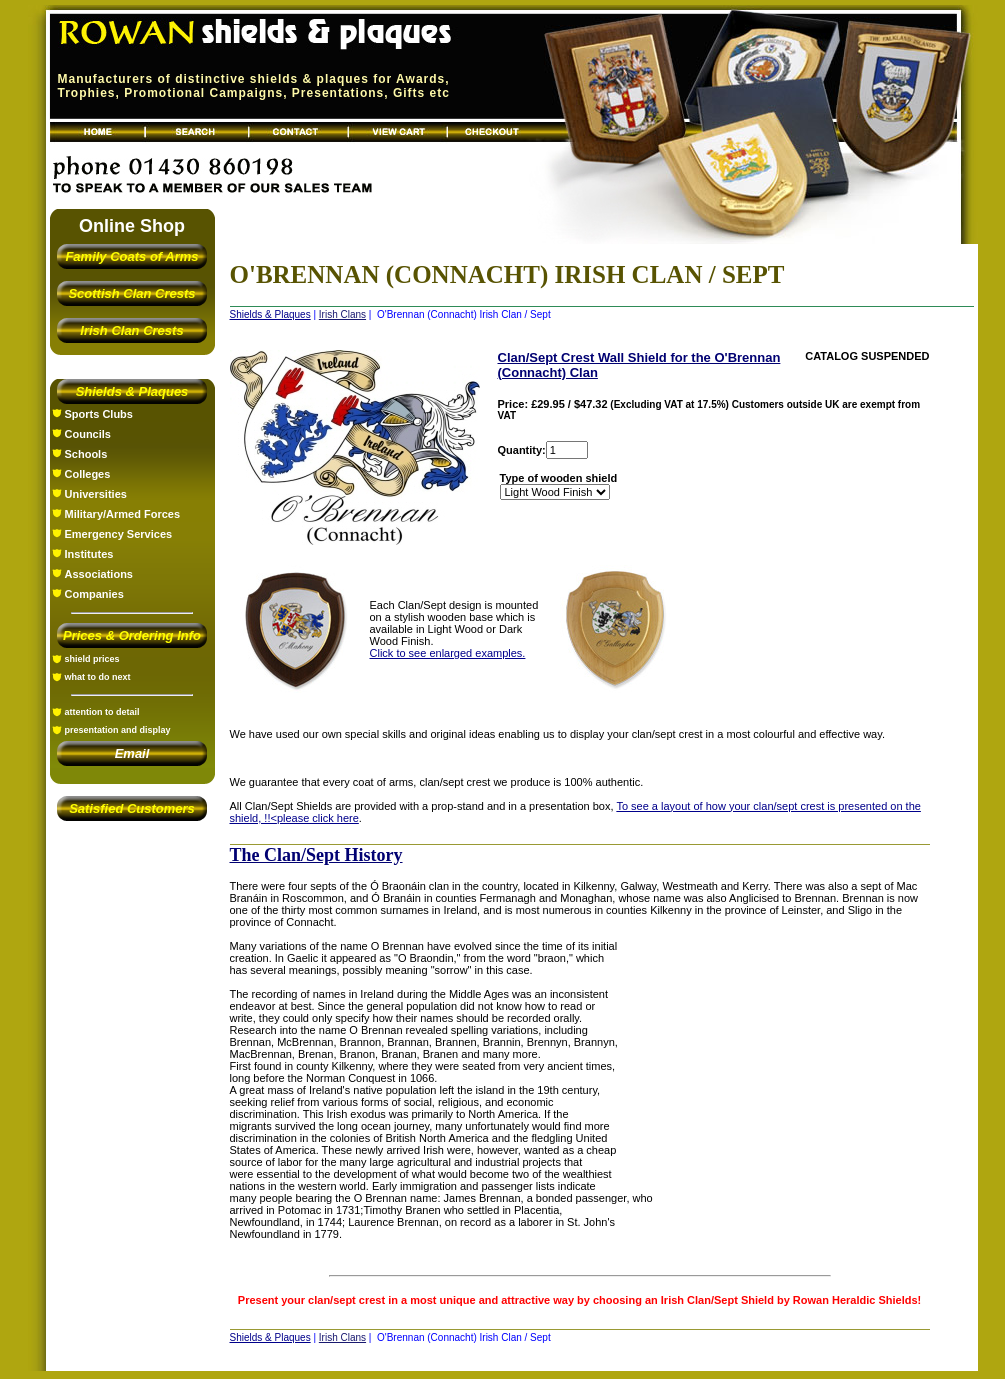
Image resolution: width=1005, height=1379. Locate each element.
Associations (99, 574)
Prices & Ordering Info (132, 635)
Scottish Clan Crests (131, 293)
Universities (96, 494)
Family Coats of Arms (131, 256)
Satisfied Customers (132, 808)
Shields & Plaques (132, 391)
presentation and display (118, 730)
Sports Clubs (99, 414)
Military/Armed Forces (123, 514)
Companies (94, 594)
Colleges (88, 474)
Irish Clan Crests (131, 330)
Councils (88, 434)
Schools (86, 454)
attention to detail (102, 712)
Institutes (89, 554)
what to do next (98, 677)
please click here (318, 818)
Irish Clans (342, 314)
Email (132, 753)
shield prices (92, 659)
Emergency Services (119, 534)
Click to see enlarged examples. (448, 653)
